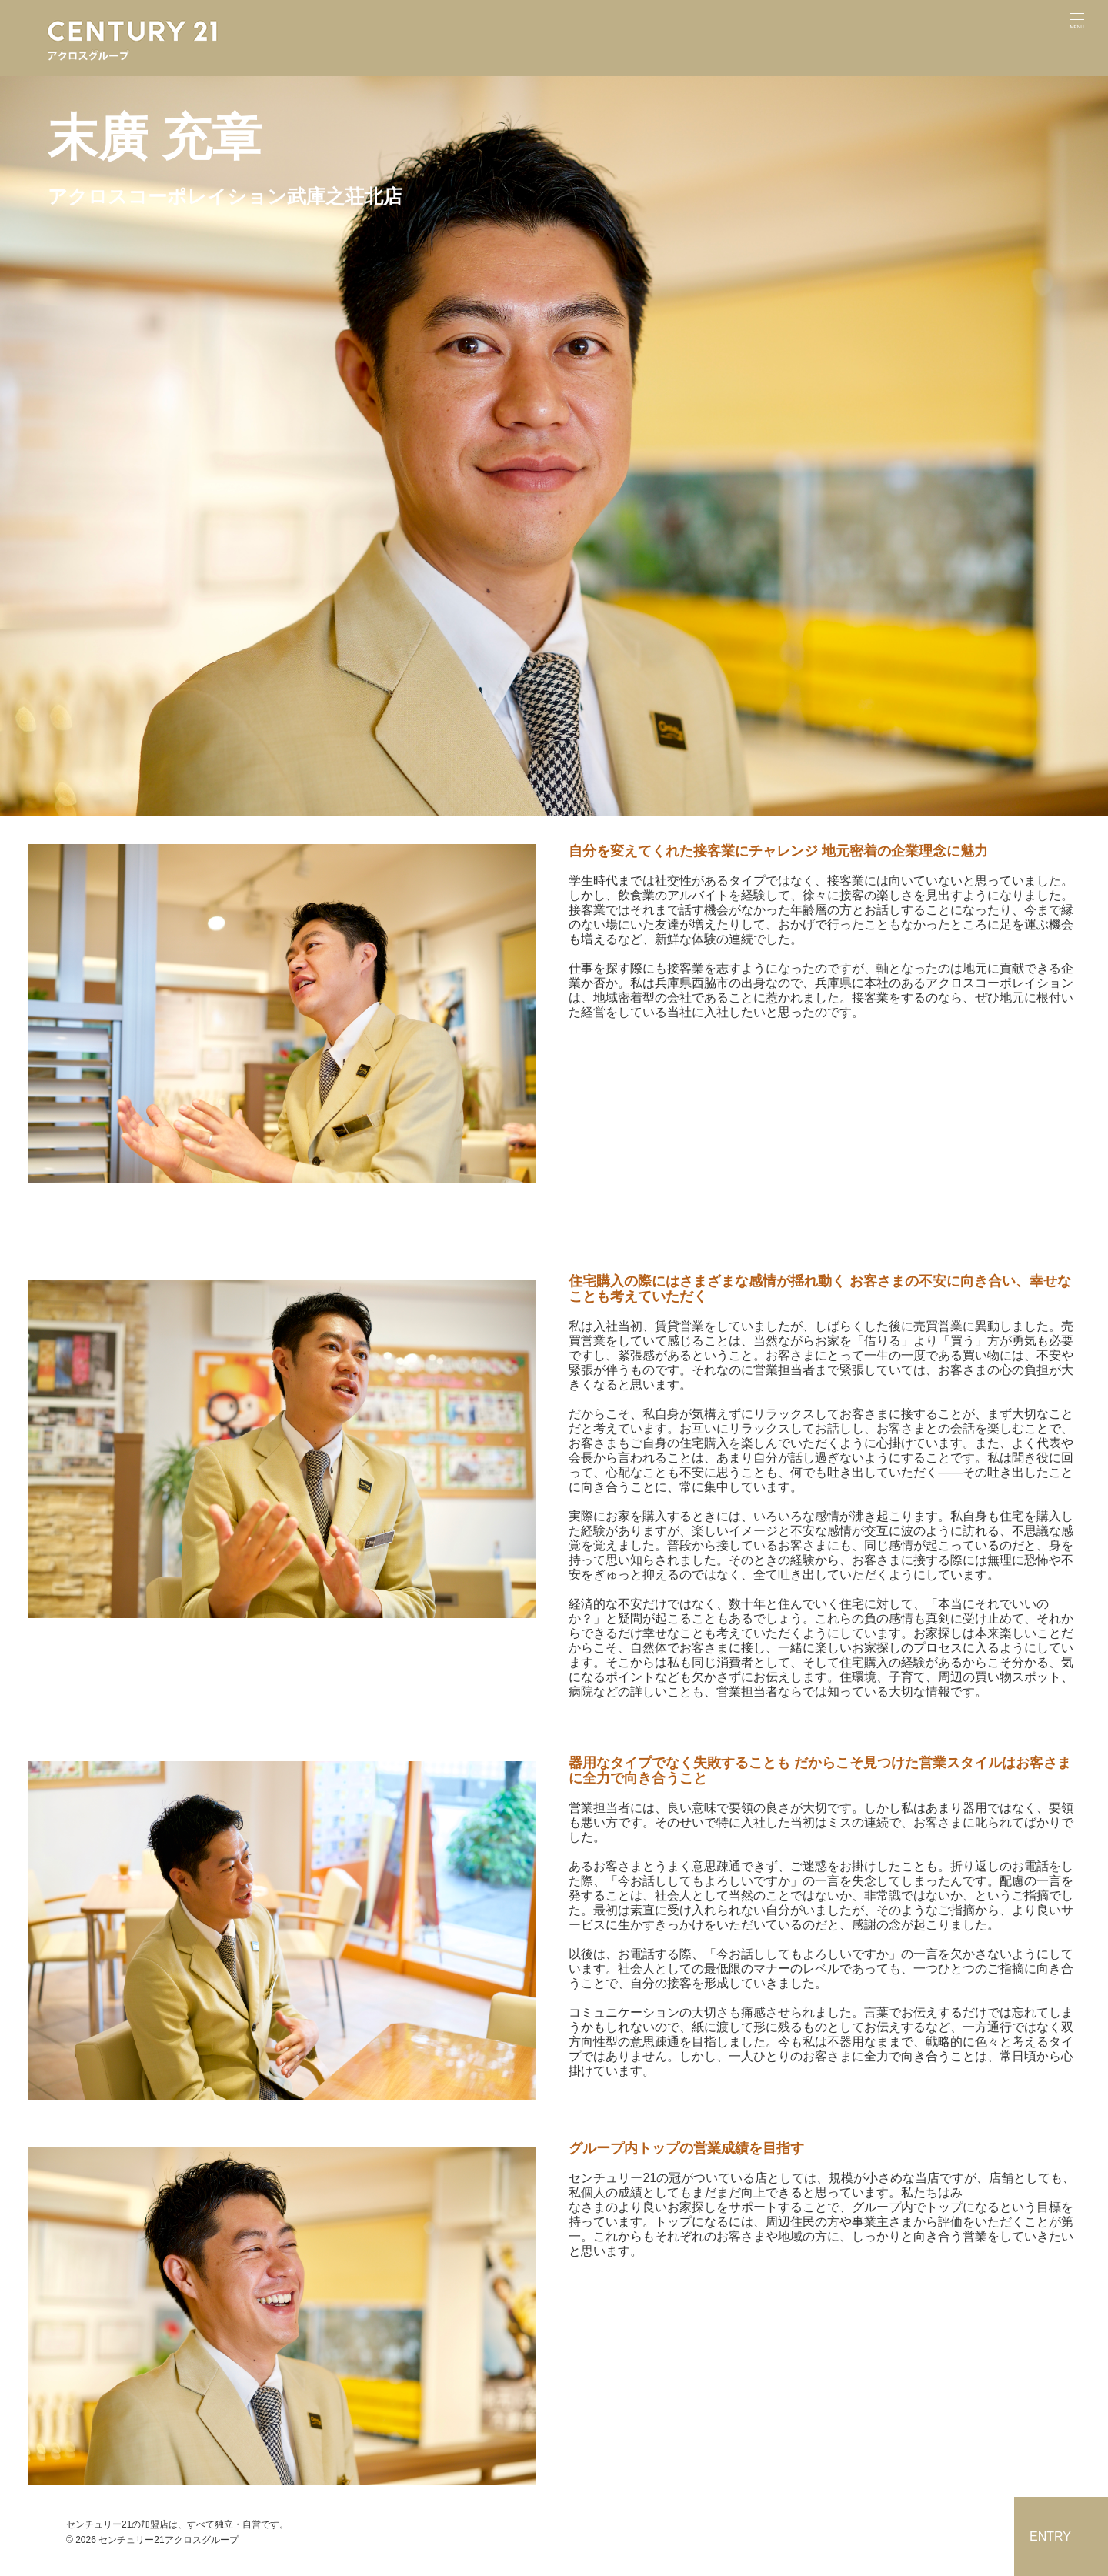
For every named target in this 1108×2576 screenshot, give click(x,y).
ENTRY (1050, 2536)
